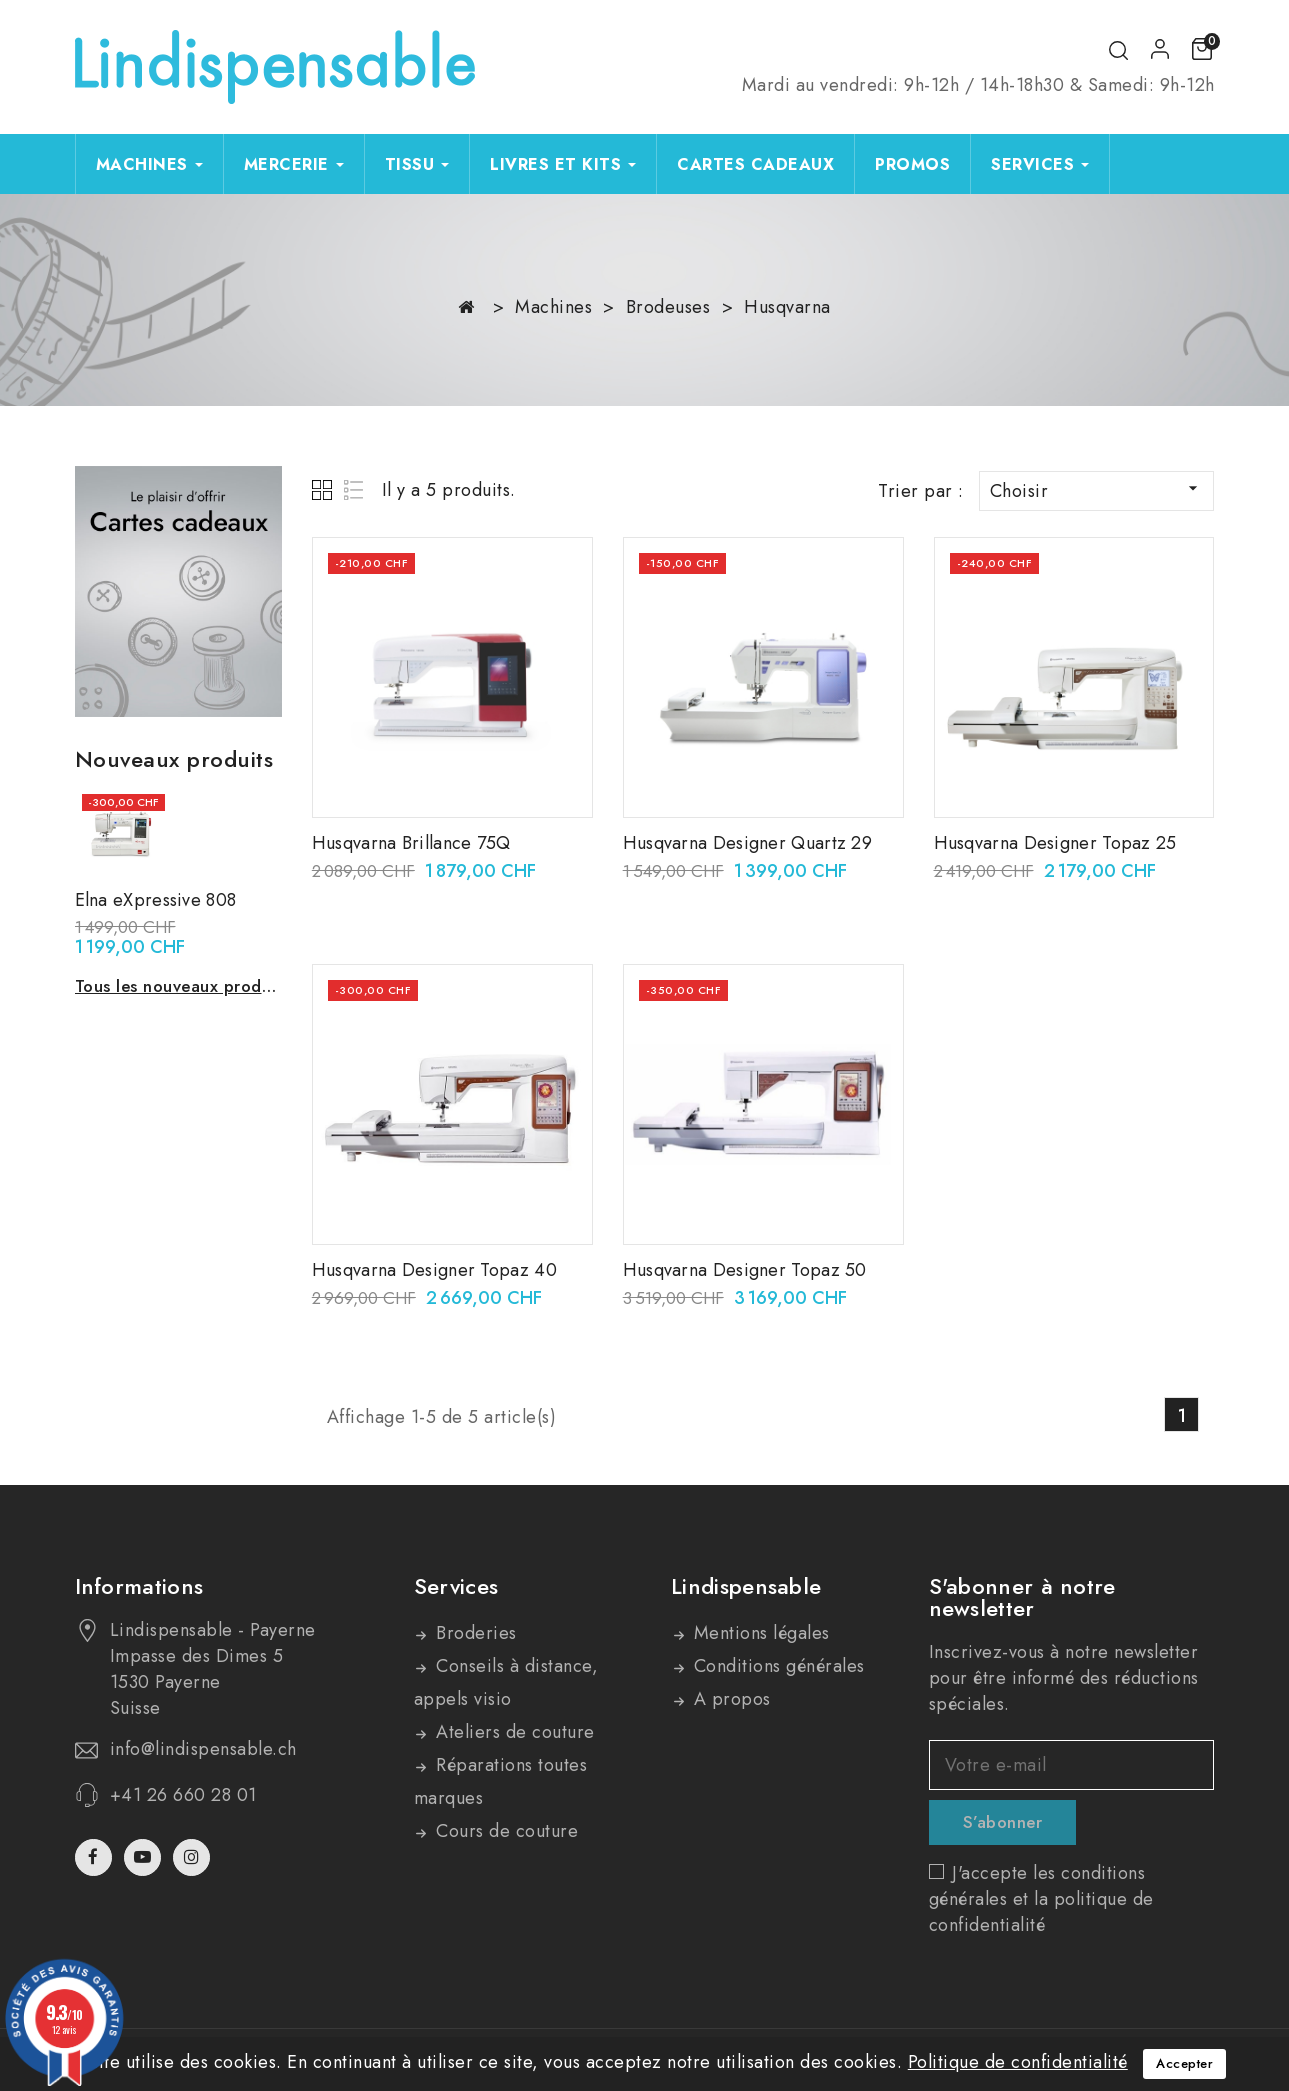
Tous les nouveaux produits (178, 986)
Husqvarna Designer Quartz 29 (747, 843)
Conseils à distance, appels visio (506, 1682)
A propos (729, 1699)
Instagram (194, 1857)
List (354, 489)
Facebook (95, 1857)
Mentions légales (759, 1633)
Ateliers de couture (513, 1732)
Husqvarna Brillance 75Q (411, 843)
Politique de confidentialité (1018, 2062)
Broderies (474, 1633)
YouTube (144, 1857)
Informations (139, 1586)
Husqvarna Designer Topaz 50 (745, 1270)
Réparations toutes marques (501, 1781)
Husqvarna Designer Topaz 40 (434, 1270)
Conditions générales (776, 1666)
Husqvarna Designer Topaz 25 (1055, 843)
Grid (324, 489)
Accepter (1184, 2063)
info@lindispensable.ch (203, 1749)
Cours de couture (505, 1831)
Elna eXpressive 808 (156, 900)
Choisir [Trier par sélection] (1097, 491)
